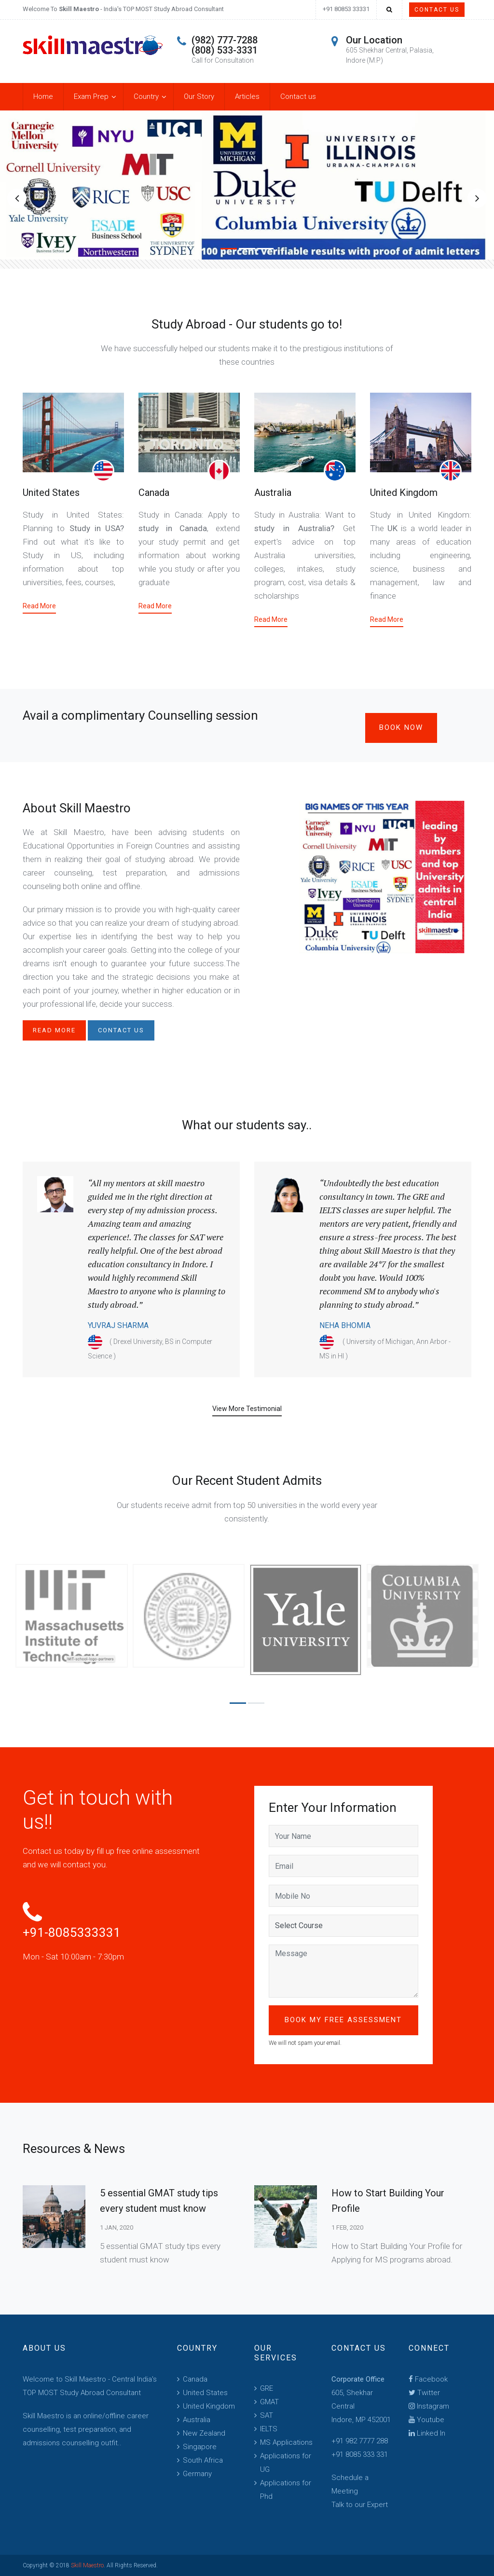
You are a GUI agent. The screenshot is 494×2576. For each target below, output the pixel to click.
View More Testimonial (247, 1408)
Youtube (426, 2419)
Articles (247, 96)
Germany (197, 2473)
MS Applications (286, 2442)
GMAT (269, 2402)
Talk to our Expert (359, 2504)
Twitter (424, 2392)
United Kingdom (404, 492)
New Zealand (204, 2433)
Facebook (428, 2379)
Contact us (298, 96)
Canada (153, 492)
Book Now (401, 727)
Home (43, 96)
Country (146, 96)
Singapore (200, 2446)
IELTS (268, 2429)
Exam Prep (91, 96)
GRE (266, 2388)
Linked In (427, 2433)
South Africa (203, 2460)
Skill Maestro (87, 2565)
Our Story (199, 96)
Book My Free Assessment (343, 2019)
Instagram (429, 2406)
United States (51, 492)
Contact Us (436, 9)
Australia (272, 492)
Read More (39, 606)
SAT (266, 2415)
